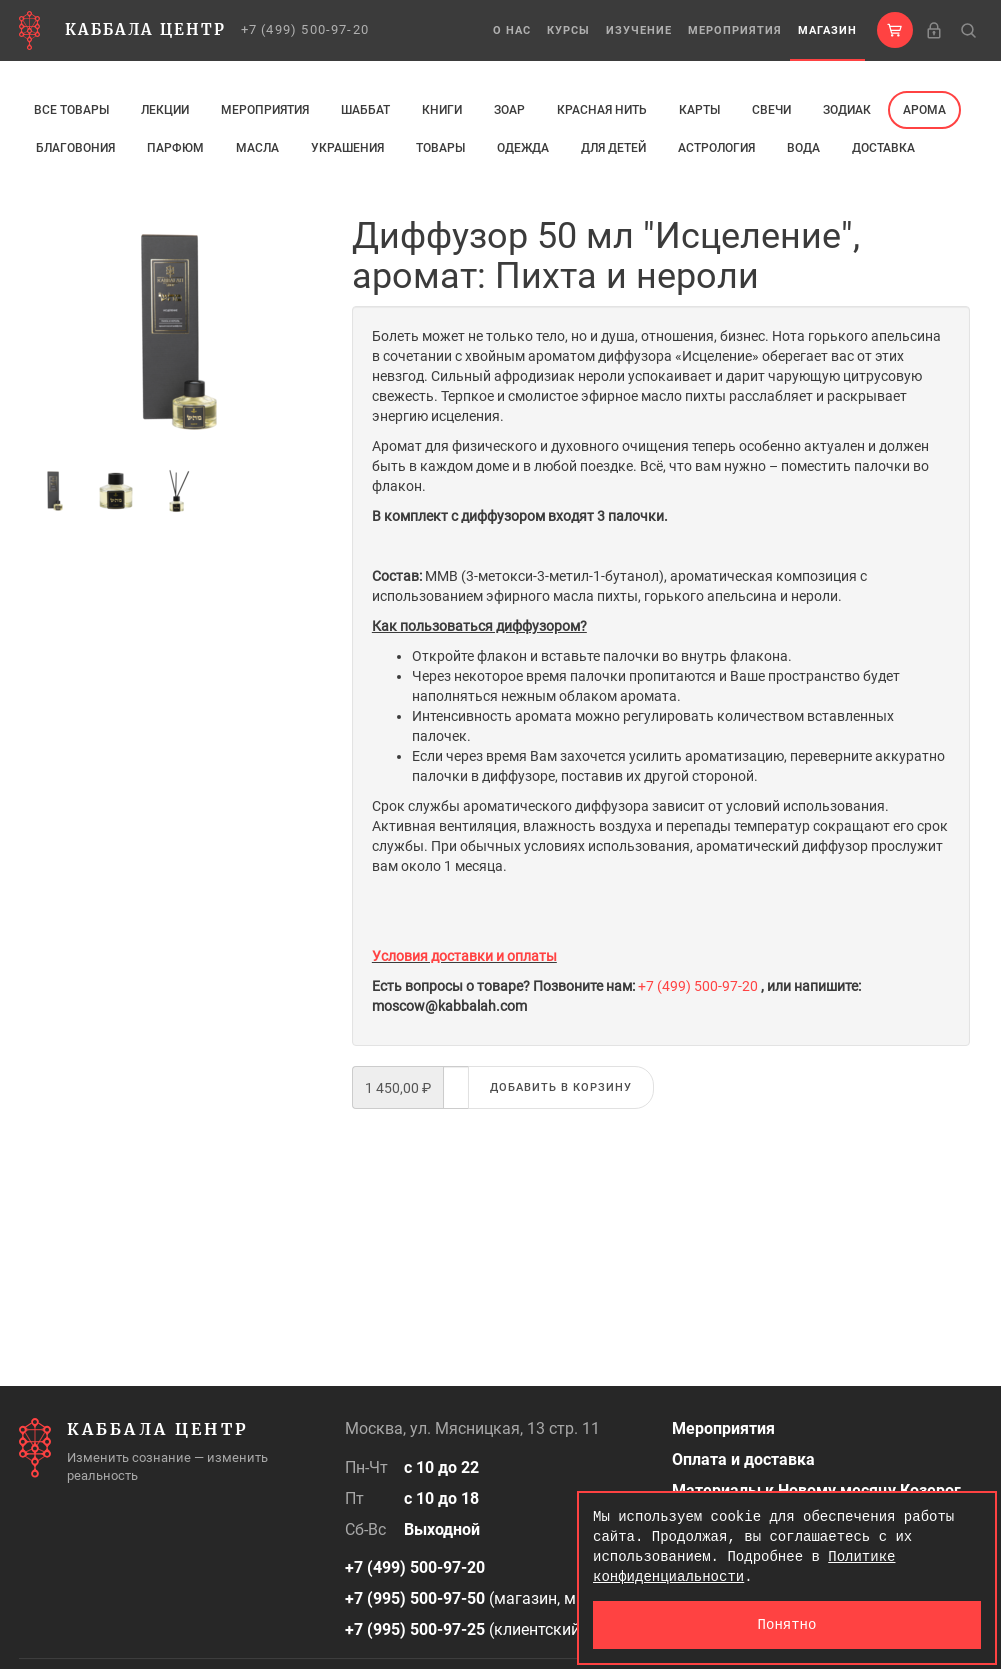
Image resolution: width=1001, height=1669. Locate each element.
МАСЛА (257, 148)
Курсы (568, 30)
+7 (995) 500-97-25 (415, 1629)
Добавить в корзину (561, 1087)
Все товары (71, 110)
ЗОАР (509, 110)
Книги (442, 110)
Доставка (883, 148)
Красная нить (602, 110)
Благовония (75, 148)
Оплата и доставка (743, 1459)
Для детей (613, 148)
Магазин (827, 30)
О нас (512, 30)
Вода (803, 148)
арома (924, 110)
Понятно (787, 1624)
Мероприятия (735, 30)
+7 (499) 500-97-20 (305, 29)
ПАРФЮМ (175, 148)
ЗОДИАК (847, 110)
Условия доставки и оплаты (464, 956)
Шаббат (365, 110)
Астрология (716, 148)
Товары (440, 148)
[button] (895, 30)
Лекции (165, 110)
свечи (771, 110)
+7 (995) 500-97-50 (415, 1598)
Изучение (639, 30)
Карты (699, 110)
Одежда (523, 148)
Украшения (347, 148)
